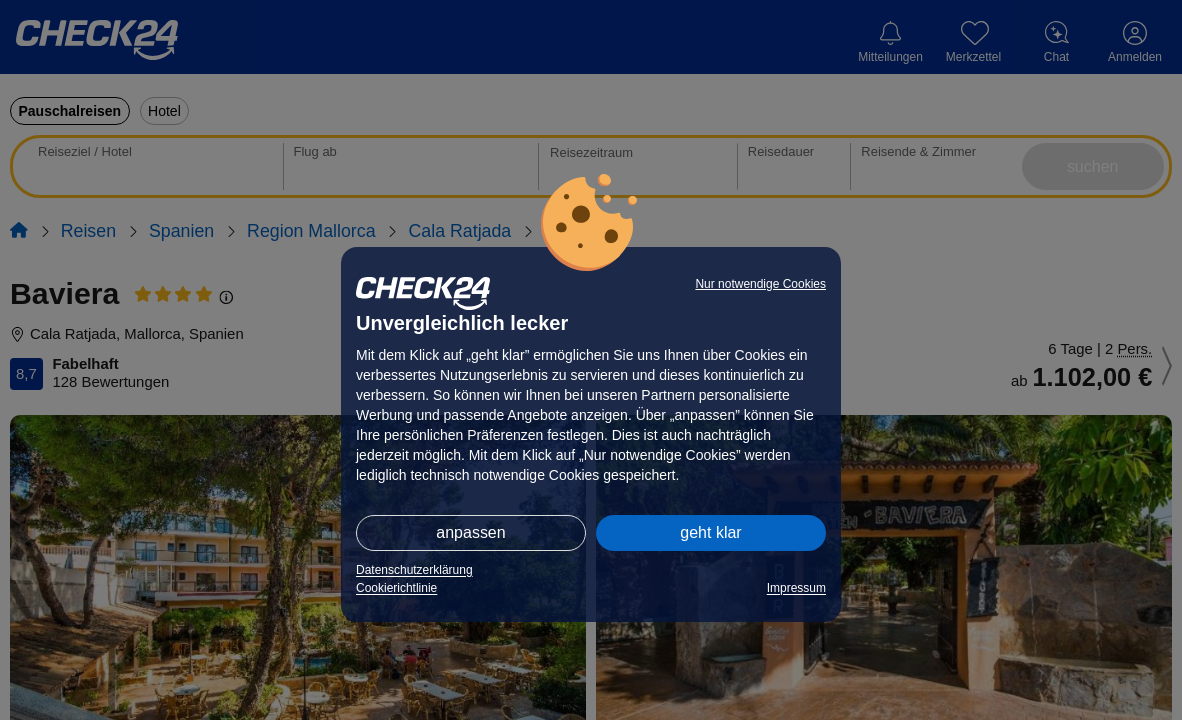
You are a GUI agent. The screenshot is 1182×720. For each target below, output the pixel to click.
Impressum (796, 588)
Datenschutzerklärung (414, 570)
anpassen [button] (470, 532)
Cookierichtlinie (396, 588)
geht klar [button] (710, 532)
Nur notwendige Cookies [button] (760, 284)
